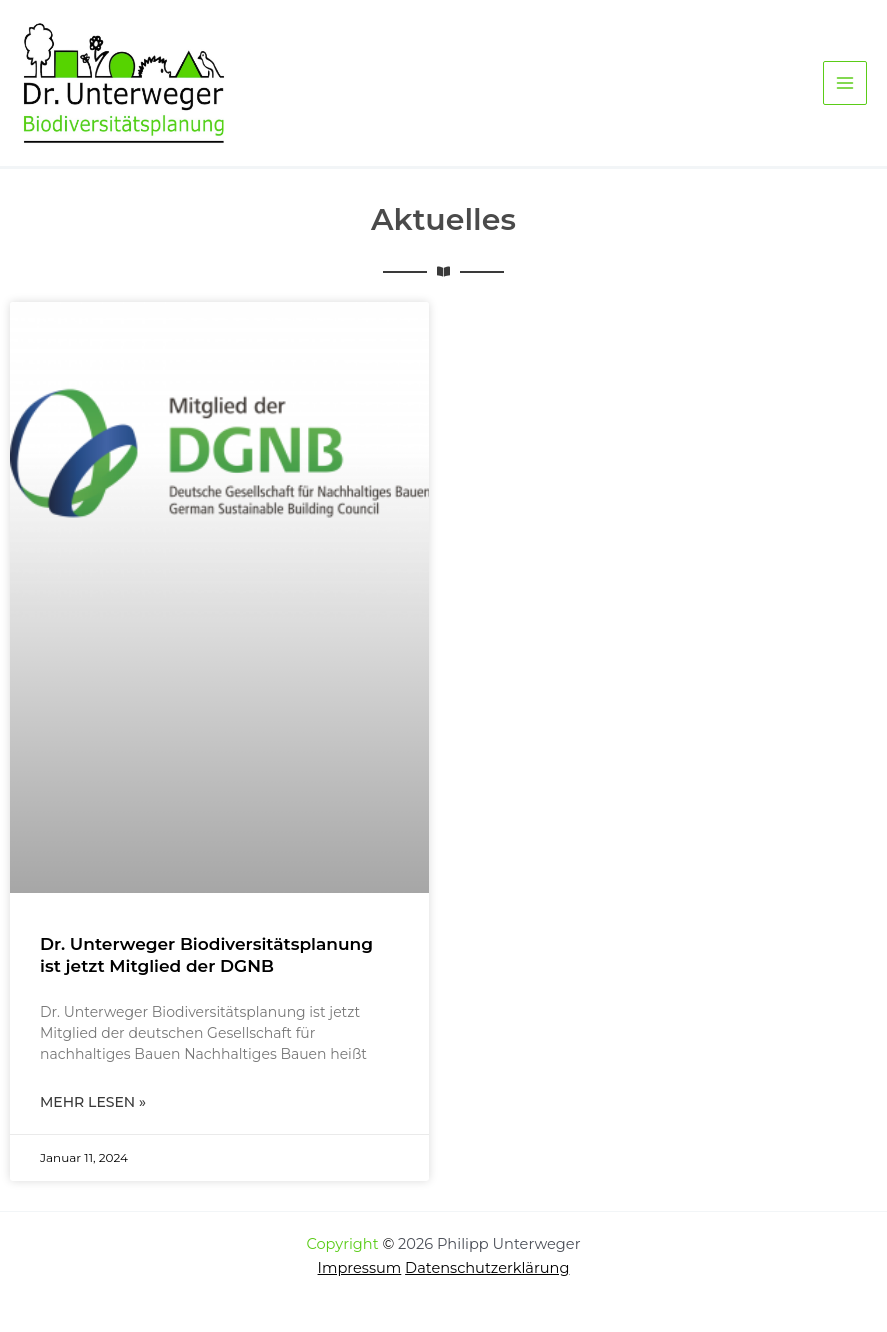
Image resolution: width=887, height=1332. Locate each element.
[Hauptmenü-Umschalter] (845, 83)
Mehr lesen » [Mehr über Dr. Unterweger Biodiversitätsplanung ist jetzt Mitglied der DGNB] (93, 1102)
